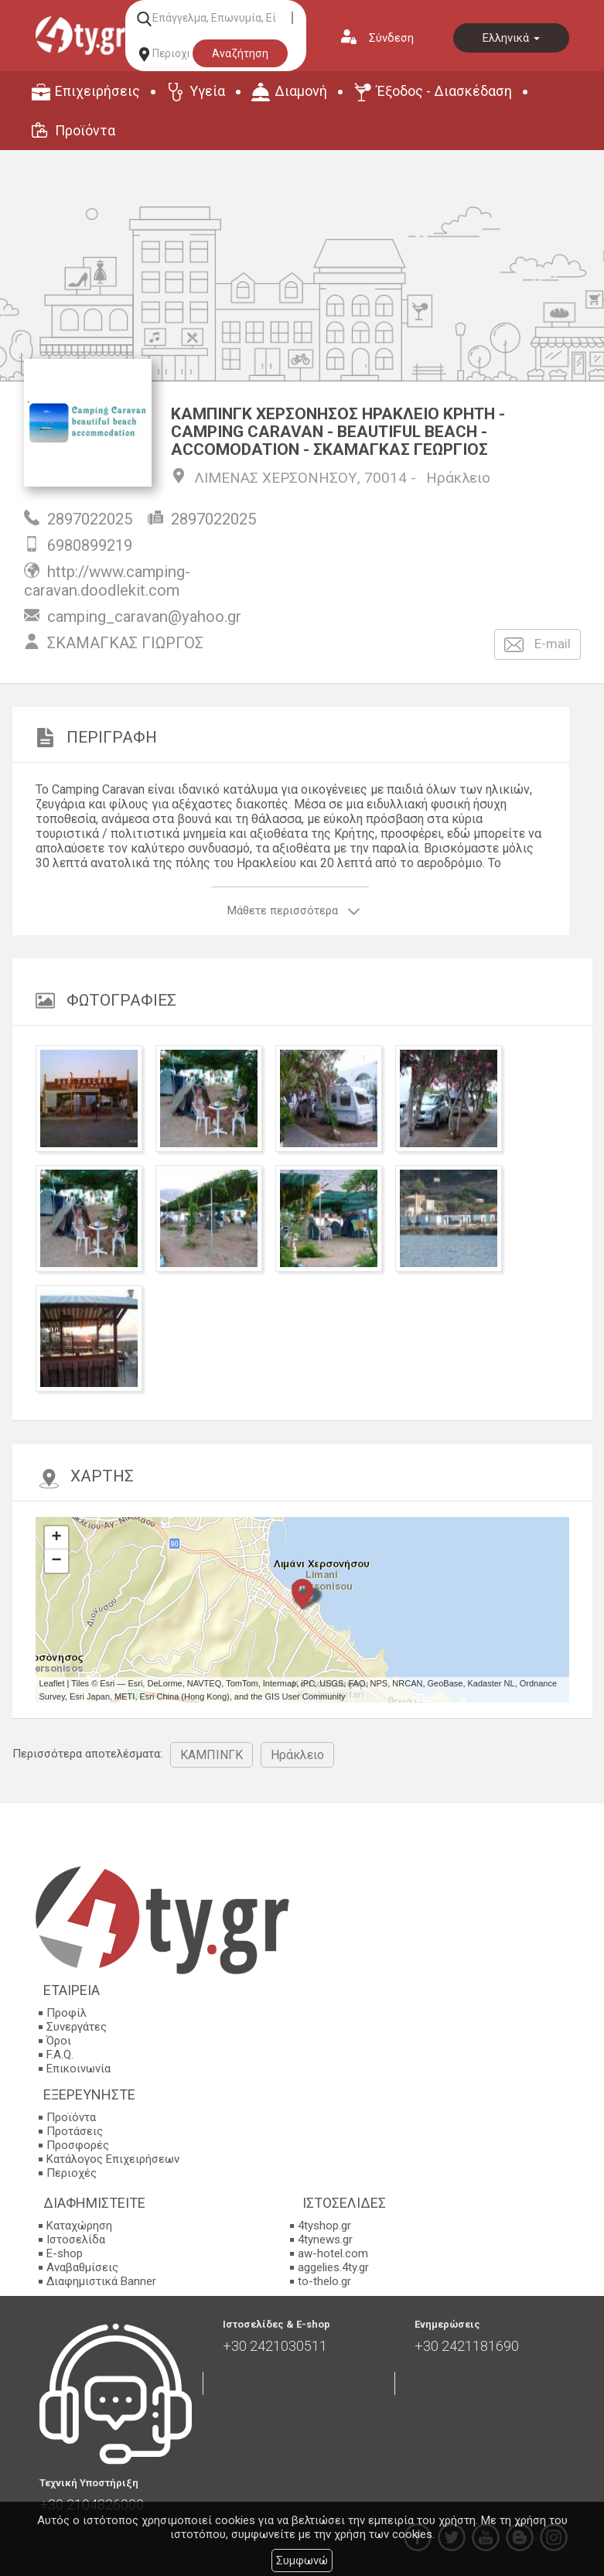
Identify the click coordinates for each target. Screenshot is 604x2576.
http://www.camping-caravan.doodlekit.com (107, 581)
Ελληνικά (511, 38)
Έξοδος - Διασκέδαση (444, 91)
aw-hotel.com (333, 2253)
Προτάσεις (74, 2131)
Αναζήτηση (240, 53)
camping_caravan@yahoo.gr (144, 616)
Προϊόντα (85, 130)
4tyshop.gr (324, 2226)
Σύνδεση (391, 38)
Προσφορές (77, 2145)
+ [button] (56, 1537)
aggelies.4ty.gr (333, 2267)
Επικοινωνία (78, 2068)
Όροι (58, 2041)
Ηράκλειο (458, 478)
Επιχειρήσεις (97, 91)
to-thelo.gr (324, 2281)
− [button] (56, 1561)
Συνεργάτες (76, 2027)
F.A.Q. (59, 2055)
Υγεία (207, 91)
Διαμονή (301, 91)
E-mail (537, 644)
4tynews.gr (325, 2239)
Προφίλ (66, 2013)
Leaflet (52, 1683)
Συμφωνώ (302, 2560)
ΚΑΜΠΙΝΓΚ (211, 1755)
